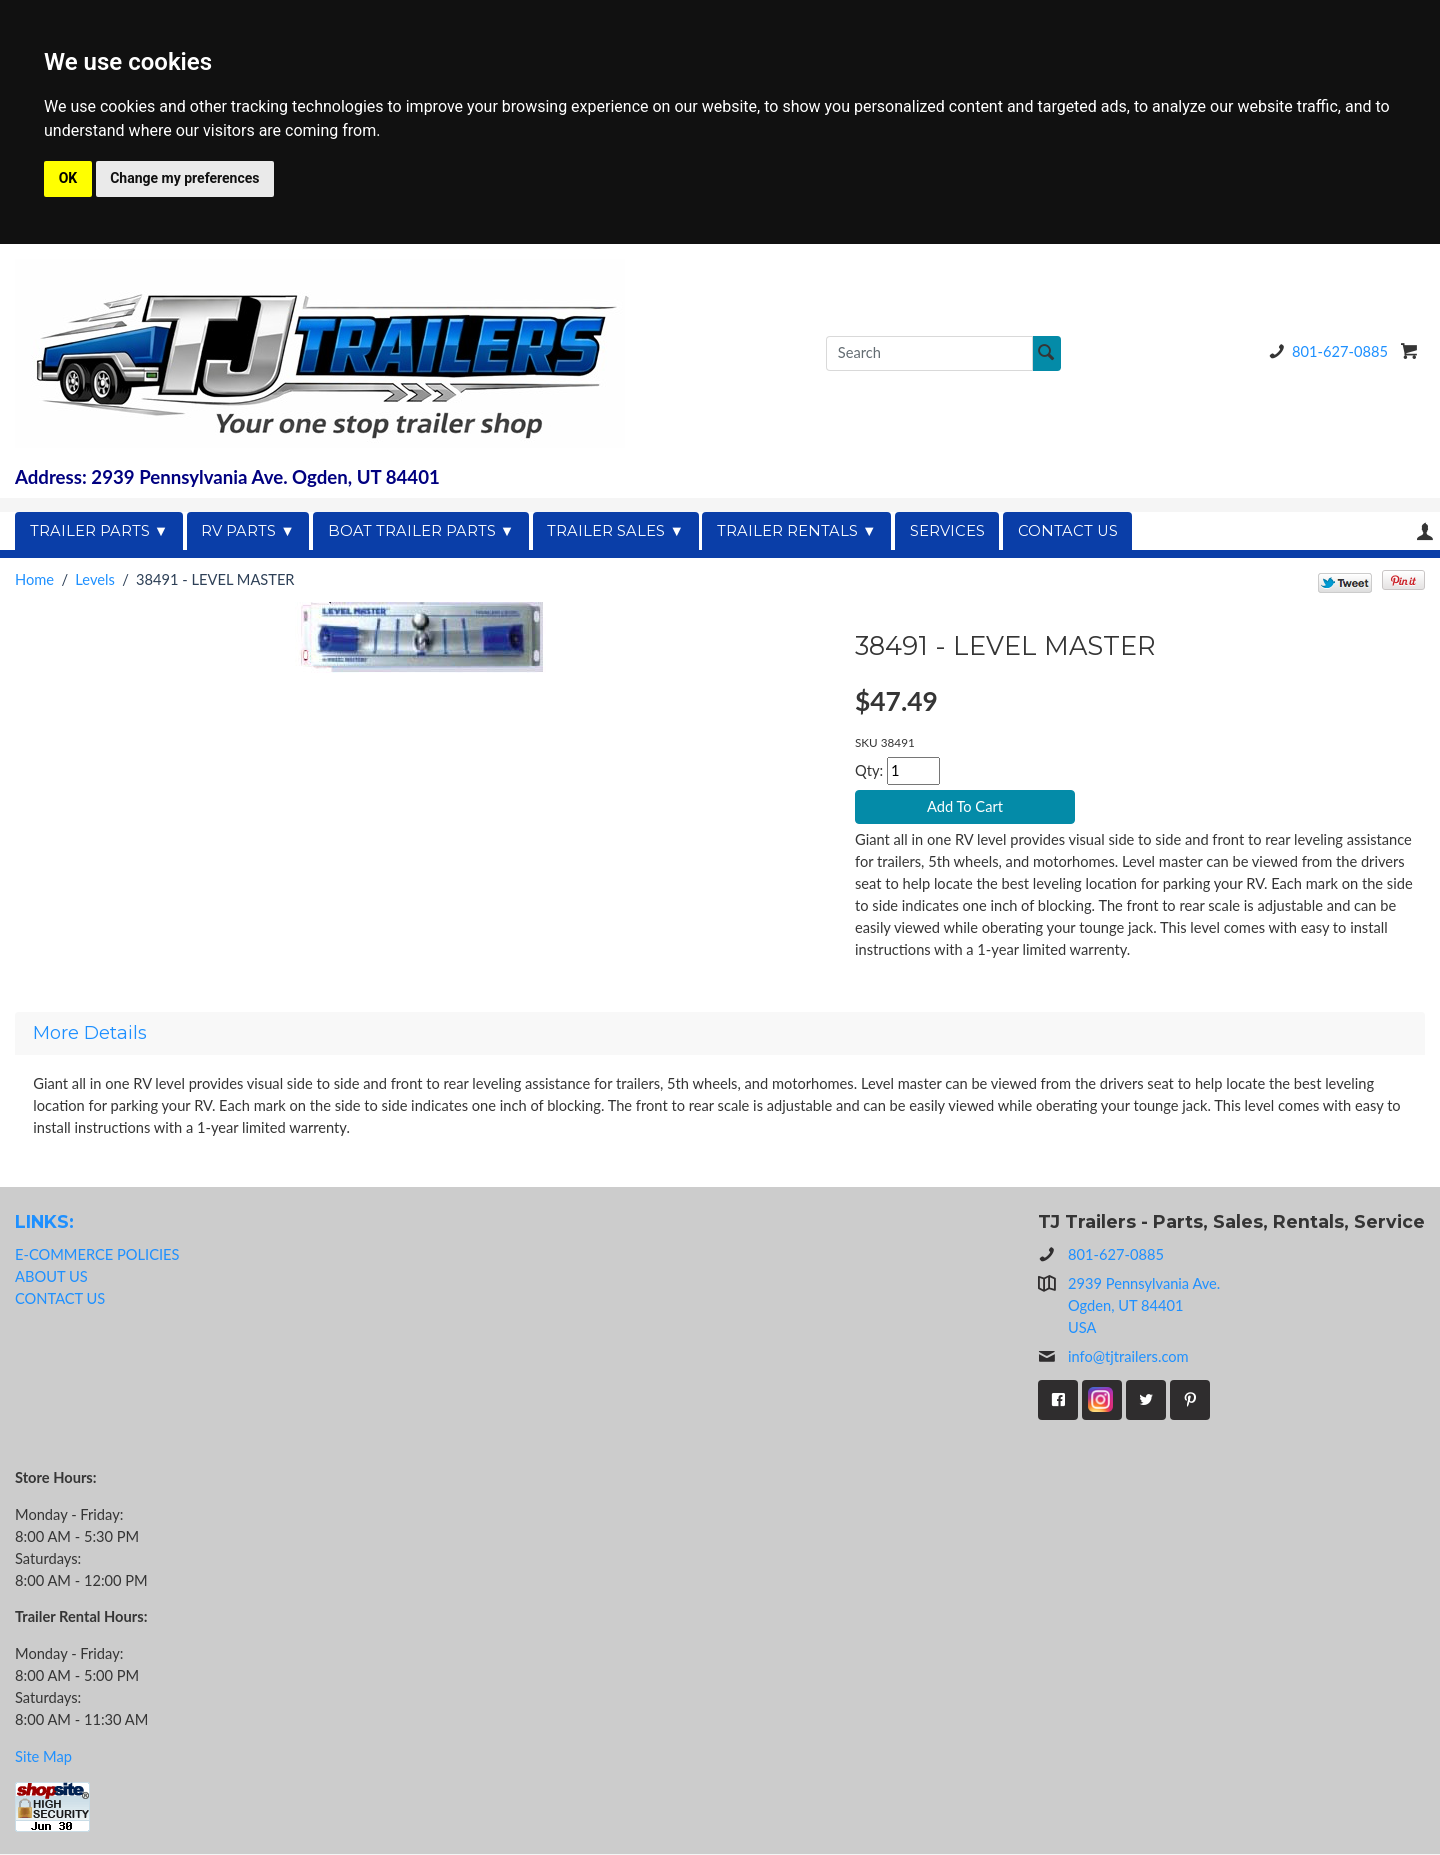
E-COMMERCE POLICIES (97, 1254)
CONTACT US (1068, 531)
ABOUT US (51, 1276)
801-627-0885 (1325, 351)
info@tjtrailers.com (1113, 1358)
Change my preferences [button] (184, 178)
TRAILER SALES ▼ (615, 531)
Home (34, 579)
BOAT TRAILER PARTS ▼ (421, 531)
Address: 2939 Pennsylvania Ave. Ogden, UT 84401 (227, 477)
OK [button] (68, 178)
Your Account (1425, 531)
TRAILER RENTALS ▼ (797, 531)
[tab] (720, 1034)
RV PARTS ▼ (248, 531)
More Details (90, 1034)
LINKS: (44, 1221)
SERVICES (947, 531)
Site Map (43, 1756)
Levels (94, 579)
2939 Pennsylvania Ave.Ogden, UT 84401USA (1144, 1306)
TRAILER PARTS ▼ (99, 531)
